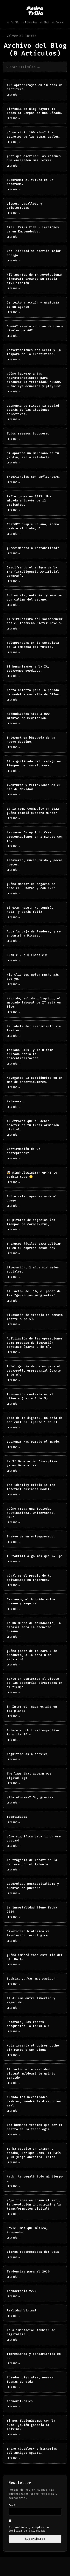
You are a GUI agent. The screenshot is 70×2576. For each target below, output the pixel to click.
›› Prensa (57, 22)
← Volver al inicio (19, 36)
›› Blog (44, 22)
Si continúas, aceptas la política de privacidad (29, 2544)
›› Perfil (12, 22)
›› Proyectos (29, 22)
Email (13, 2524)
